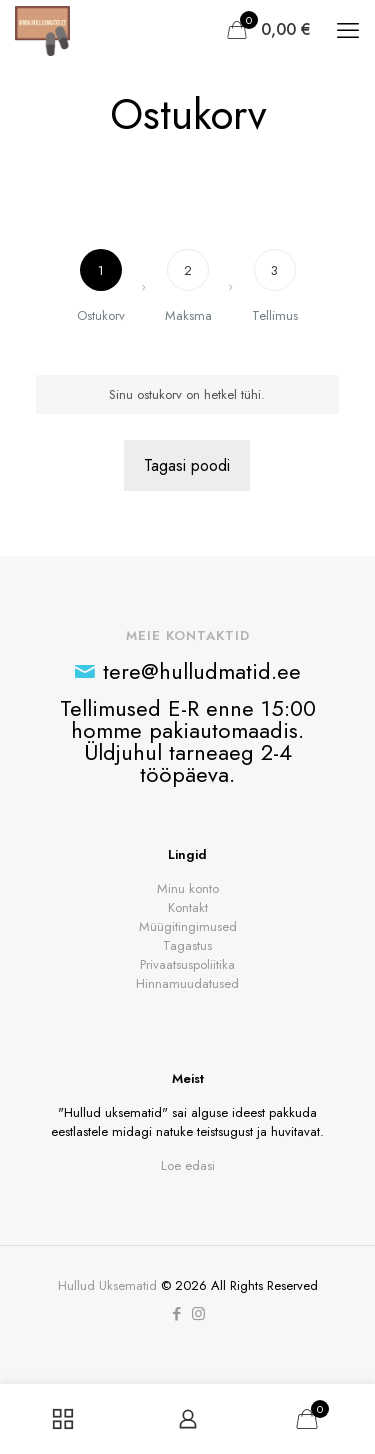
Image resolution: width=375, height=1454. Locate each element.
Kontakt (188, 907)
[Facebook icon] (177, 1314)
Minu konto (188, 888)
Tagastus (187, 945)
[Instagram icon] (198, 1314)
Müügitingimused (188, 926)
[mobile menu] (348, 30)
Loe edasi (188, 1165)
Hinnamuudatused (187, 983)
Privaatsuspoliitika (187, 964)
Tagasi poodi (187, 465)
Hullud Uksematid (107, 1285)
